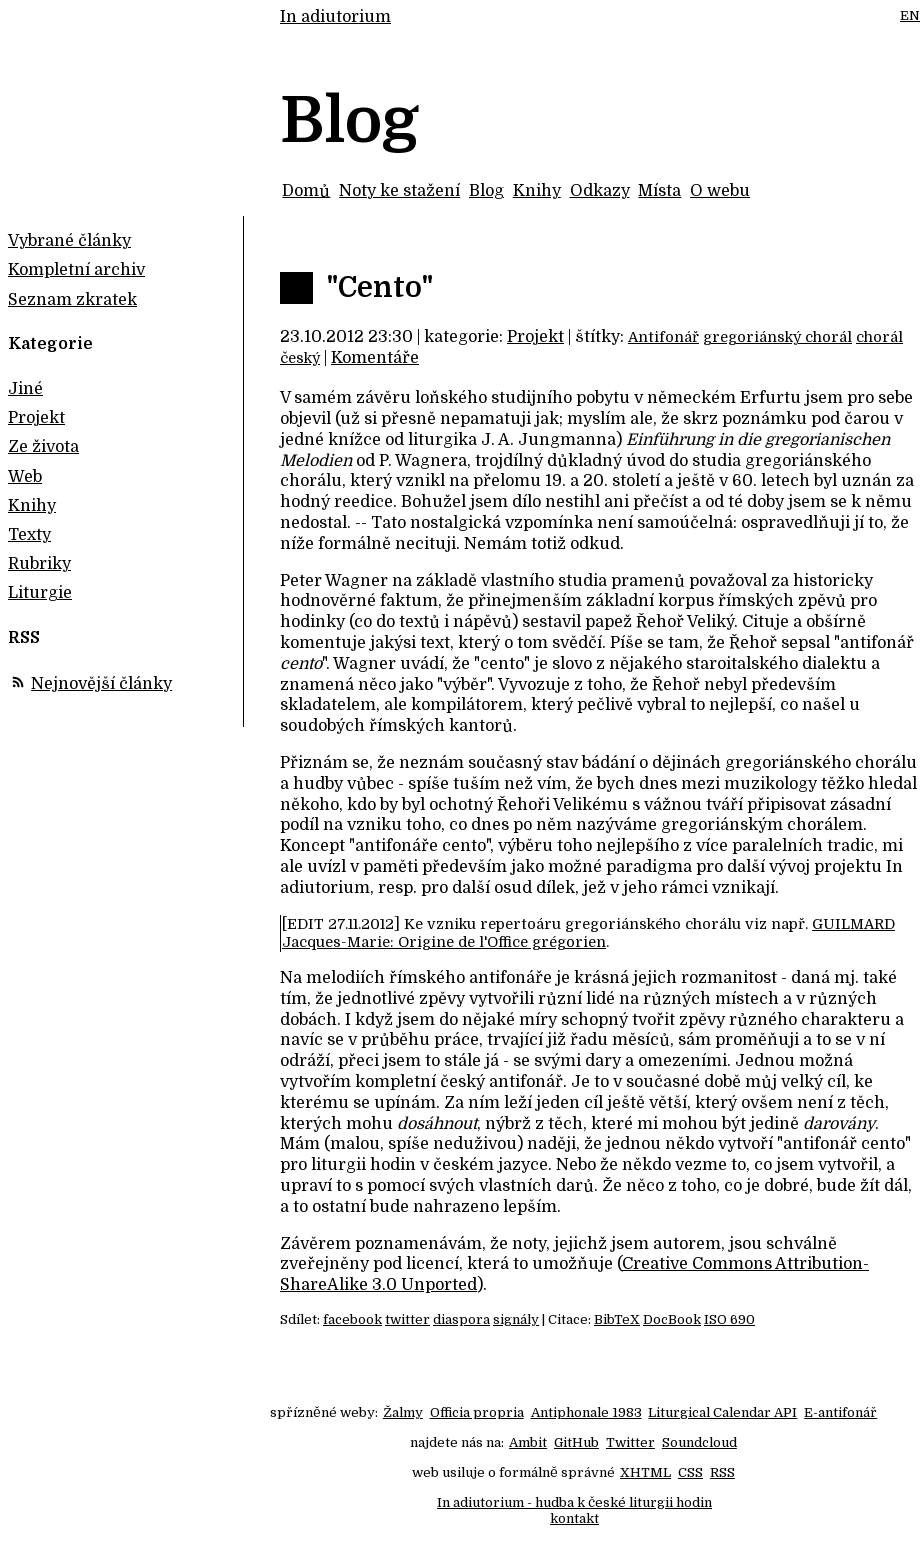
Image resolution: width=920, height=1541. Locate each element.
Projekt (535, 337)
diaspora (461, 1319)
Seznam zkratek (72, 300)
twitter (407, 1319)
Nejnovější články (101, 684)
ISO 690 (729, 1319)
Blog (486, 191)
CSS (690, 1472)
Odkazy (600, 191)
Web (25, 477)
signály (516, 1319)
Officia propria (477, 1412)
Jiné (25, 389)
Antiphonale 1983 (586, 1412)
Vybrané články (69, 241)
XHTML (645, 1472)
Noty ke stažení (399, 191)
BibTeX (617, 1319)
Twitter (630, 1442)
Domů (306, 191)
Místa (659, 191)
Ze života (43, 447)
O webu (720, 191)
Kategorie (50, 344)
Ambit (528, 1442)
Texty (29, 535)
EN (910, 15)
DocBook (672, 1319)
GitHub (576, 1442)
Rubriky (39, 564)
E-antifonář (840, 1412)
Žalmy (403, 1412)
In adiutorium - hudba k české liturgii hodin (574, 1502)
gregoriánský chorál (777, 337)
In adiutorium (335, 17)
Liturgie (40, 593)
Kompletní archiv (76, 270)
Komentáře (375, 358)
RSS (722, 1472)
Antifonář (663, 337)
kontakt (574, 1518)
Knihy (537, 191)
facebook (352, 1319)
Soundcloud (699, 1442)
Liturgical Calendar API (722, 1412)
